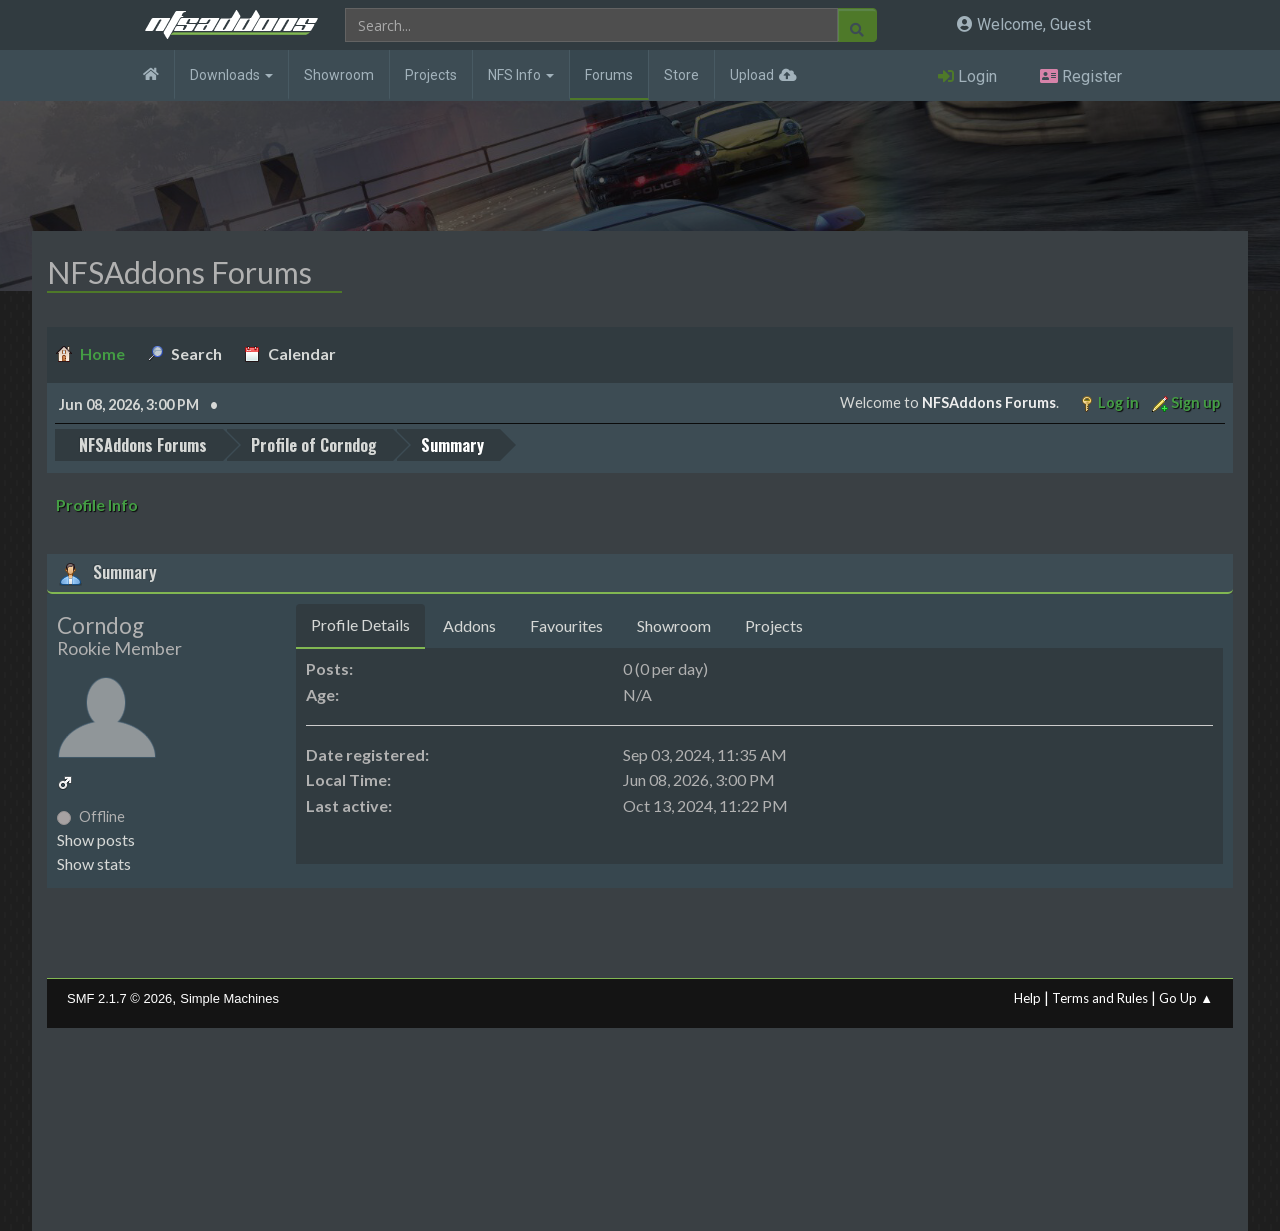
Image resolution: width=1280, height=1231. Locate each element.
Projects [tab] (774, 625)
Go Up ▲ (1186, 998)
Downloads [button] (231, 75)
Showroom (339, 75)
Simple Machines (229, 998)
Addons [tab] (469, 625)
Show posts (96, 839)
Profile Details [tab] (360, 624)
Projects (431, 75)
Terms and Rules (1100, 998)
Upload (752, 75)
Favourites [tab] (566, 625)
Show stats (94, 863)
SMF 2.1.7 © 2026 (119, 998)
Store (681, 75)
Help (1027, 998)
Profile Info (97, 504)
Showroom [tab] (674, 625)
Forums (609, 75)
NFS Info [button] (521, 75)
